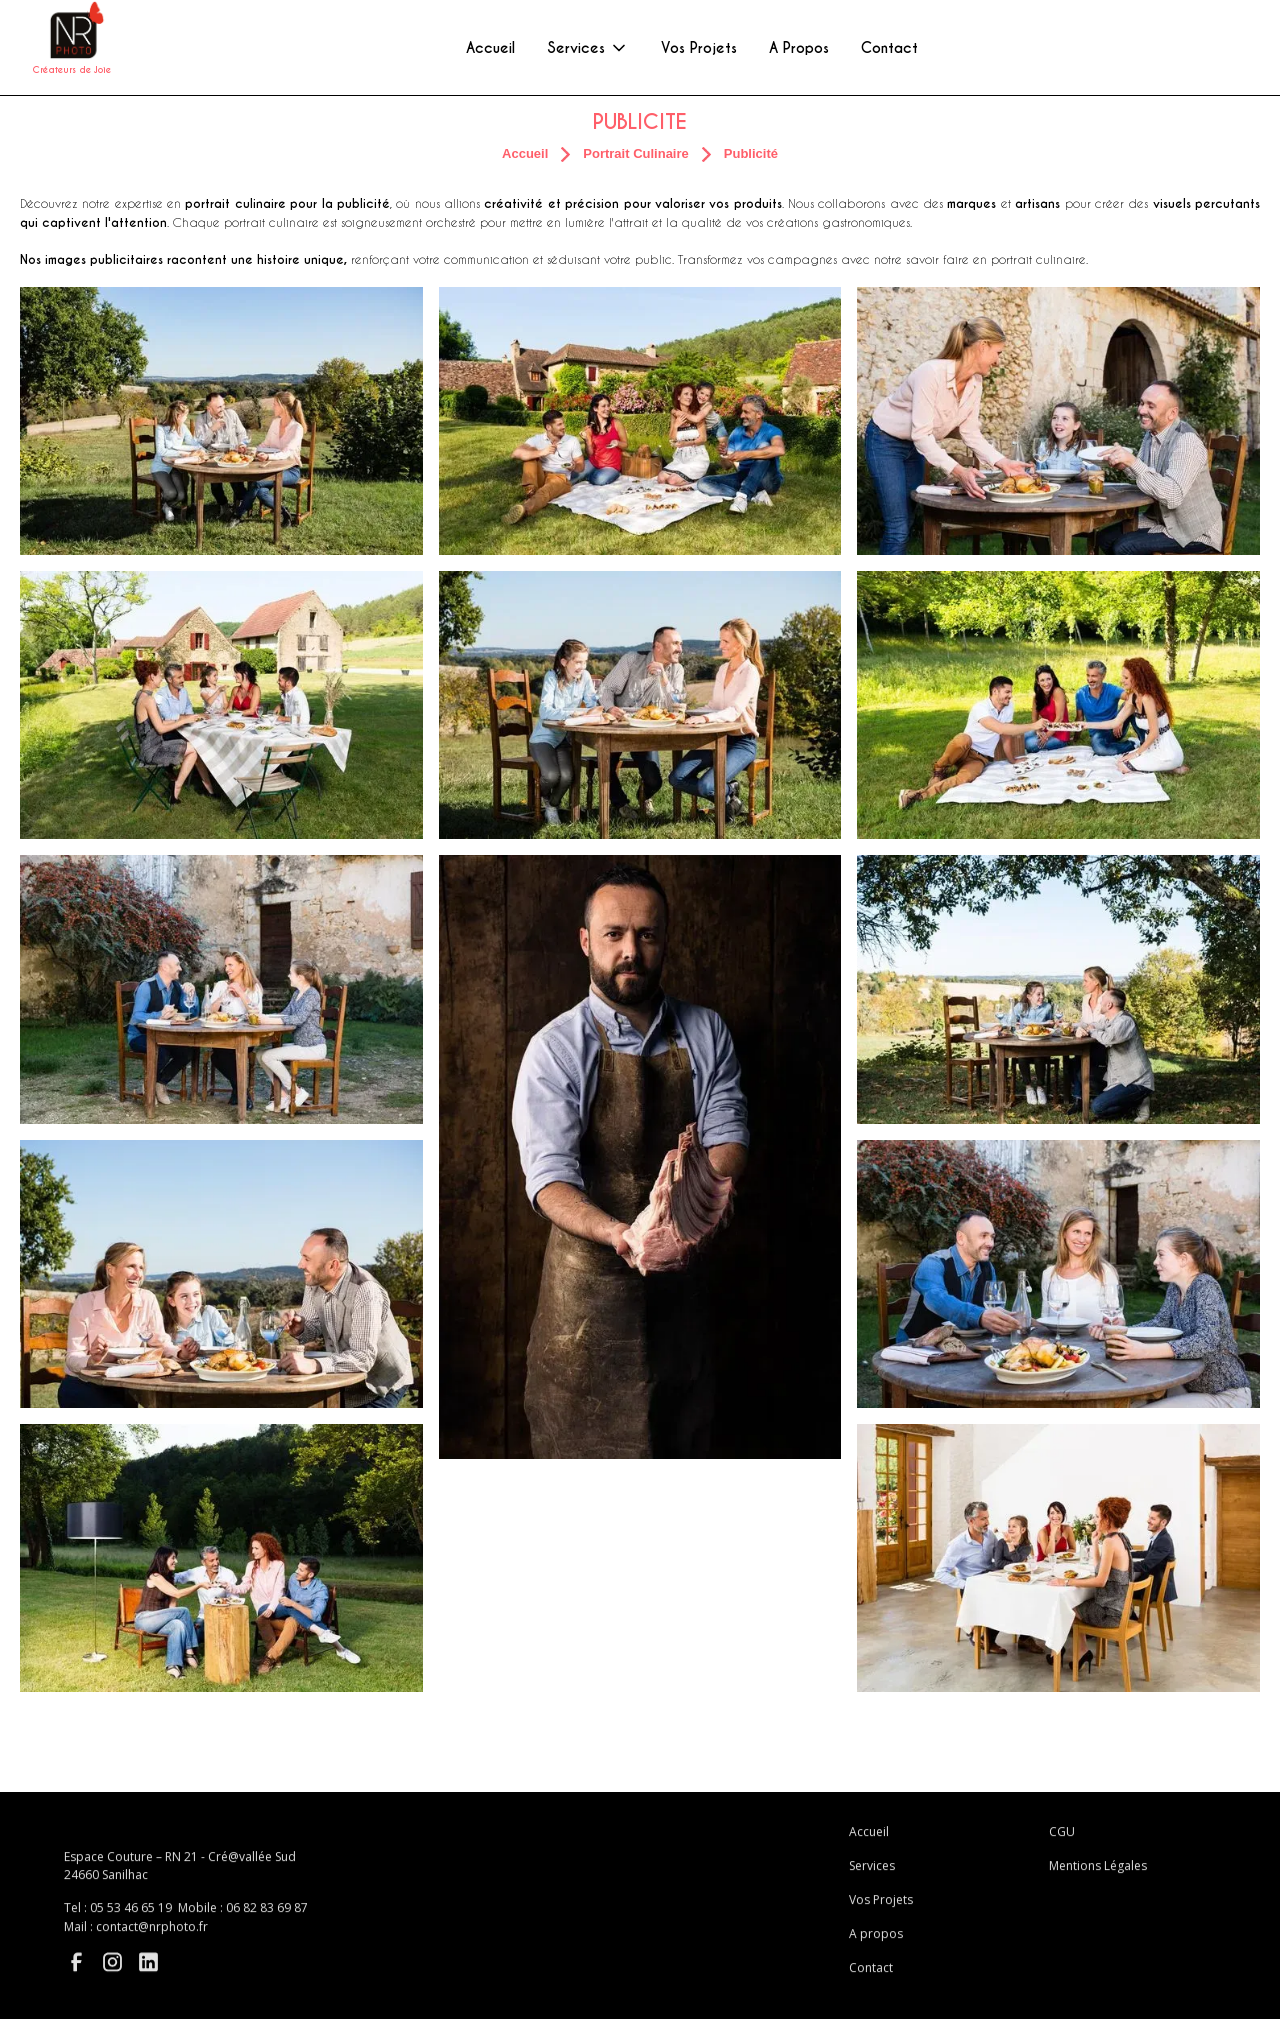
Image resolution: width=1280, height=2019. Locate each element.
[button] (588, 48)
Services (872, 1874)
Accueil (869, 1840)
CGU (1062, 1840)
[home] (71, 47)
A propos (876, 1942)
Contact (871, 1976)
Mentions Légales (1098, 1874)
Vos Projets (881, 1908)
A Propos (799, 48)
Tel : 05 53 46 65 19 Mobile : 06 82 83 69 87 (186, 1915)
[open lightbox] (221, 421)
